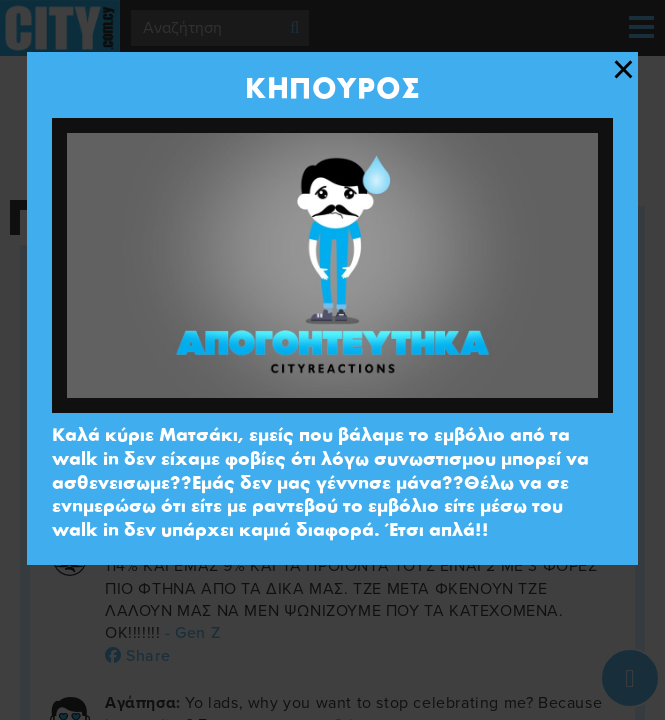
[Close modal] (623, 70)
